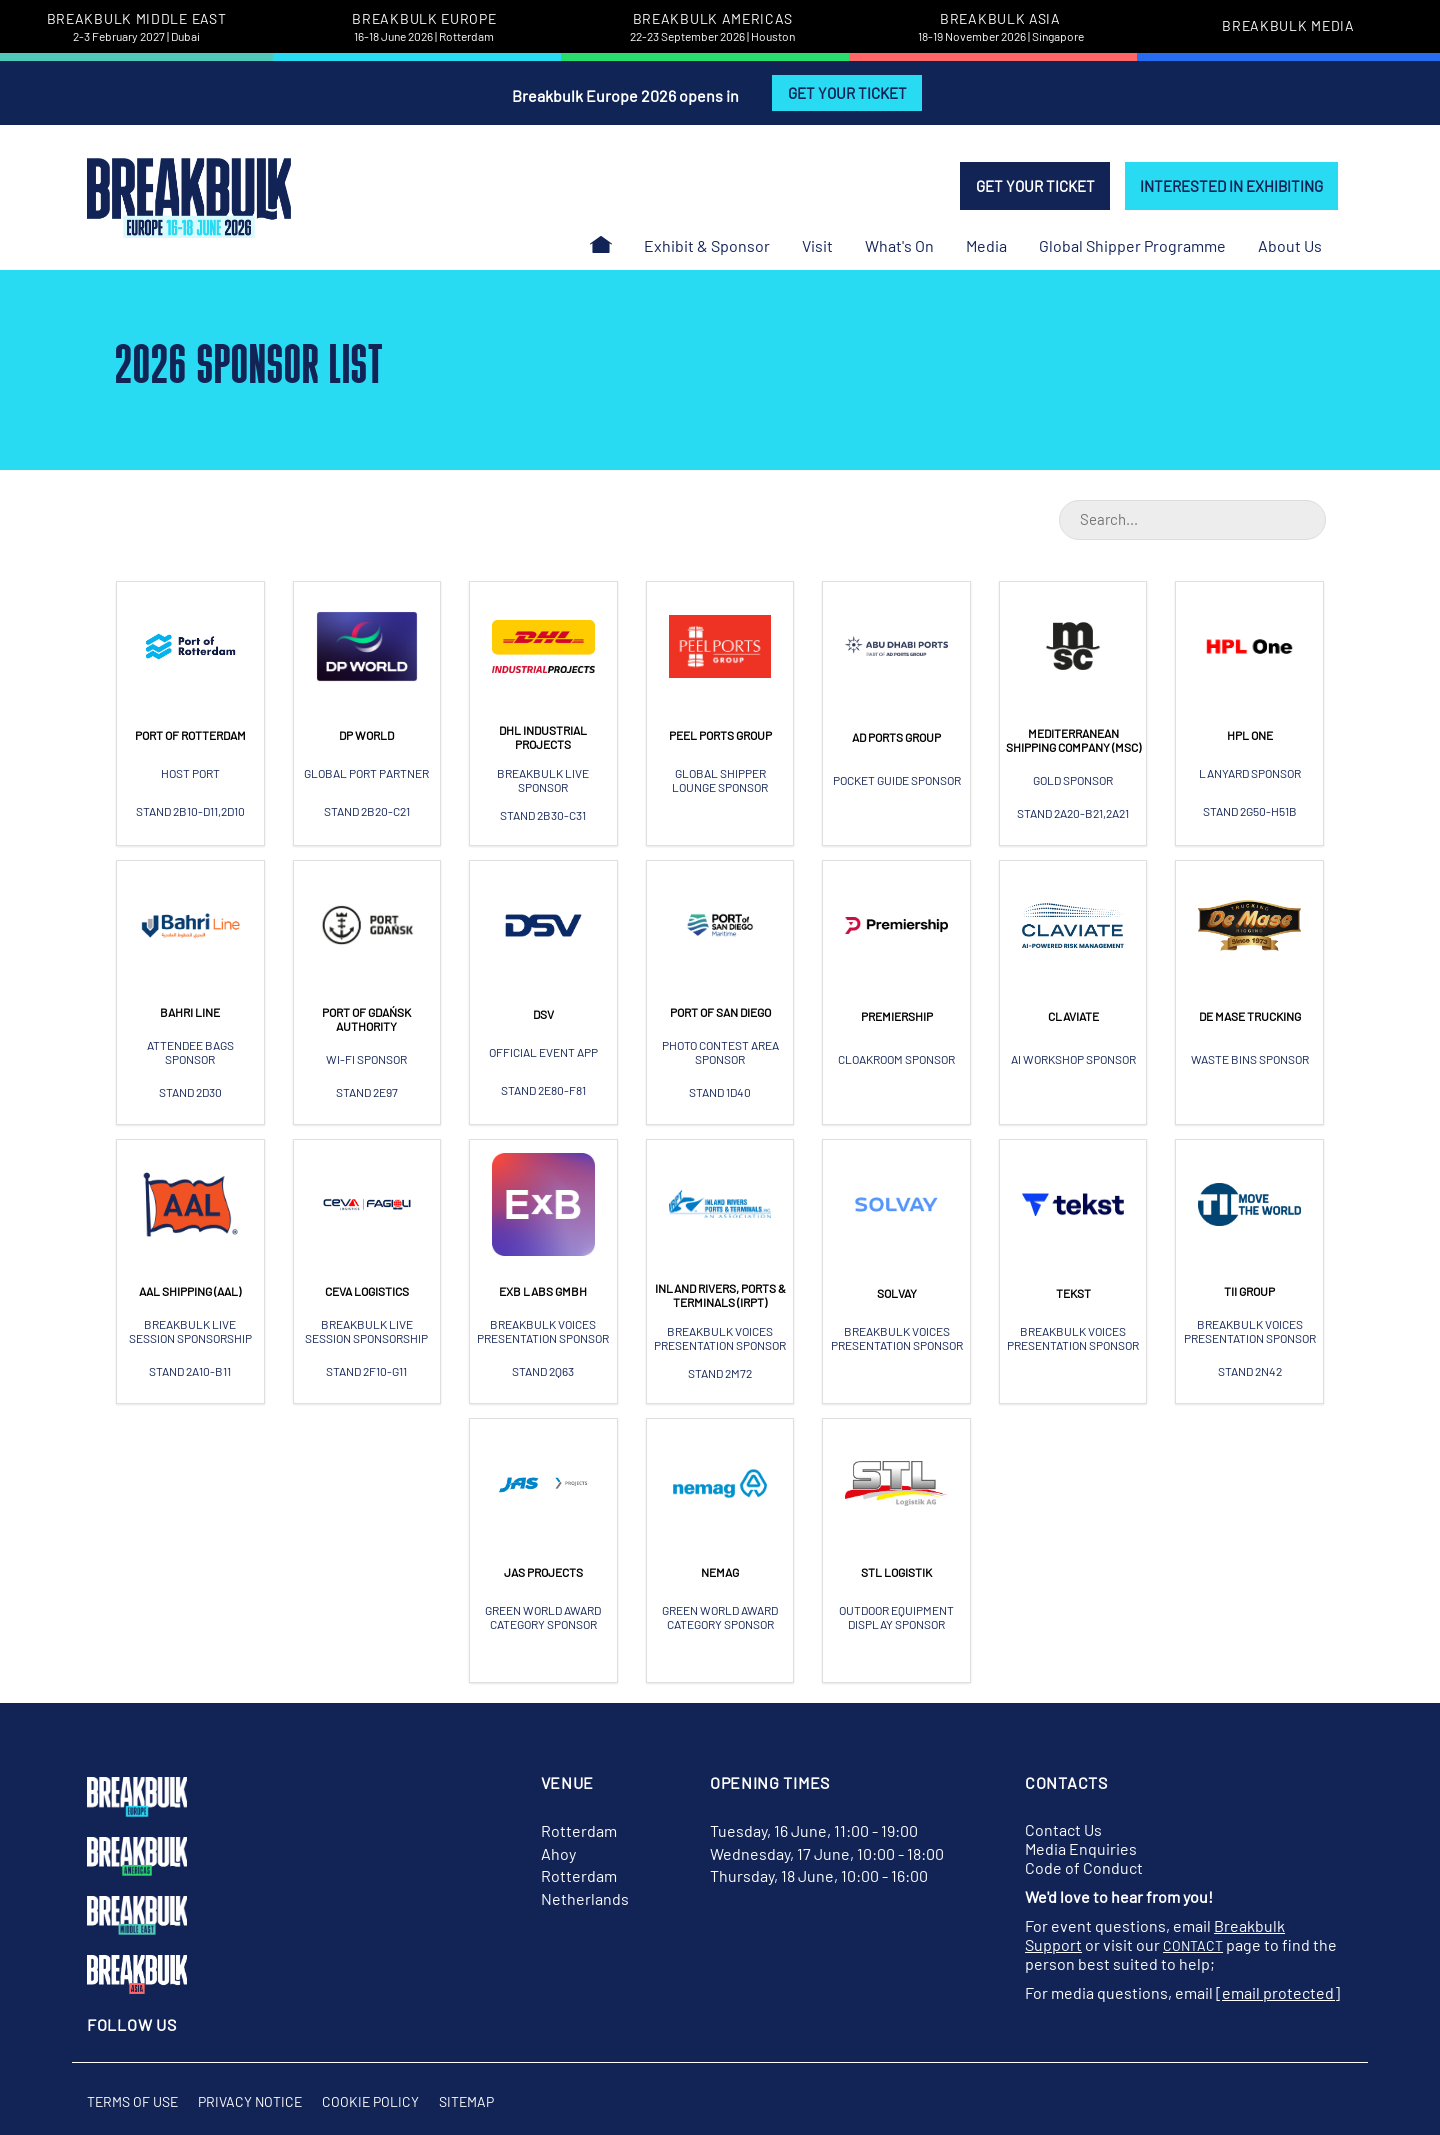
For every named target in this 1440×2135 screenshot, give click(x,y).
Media (986, 245)
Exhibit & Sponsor (707, 245)
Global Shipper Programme (1132, 245)
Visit (817, 245)
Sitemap (466, 2101)
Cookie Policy (370, 2101)
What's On (899, 245)
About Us (1290, 245)
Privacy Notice (250, 2101)
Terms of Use (132, 2101)
